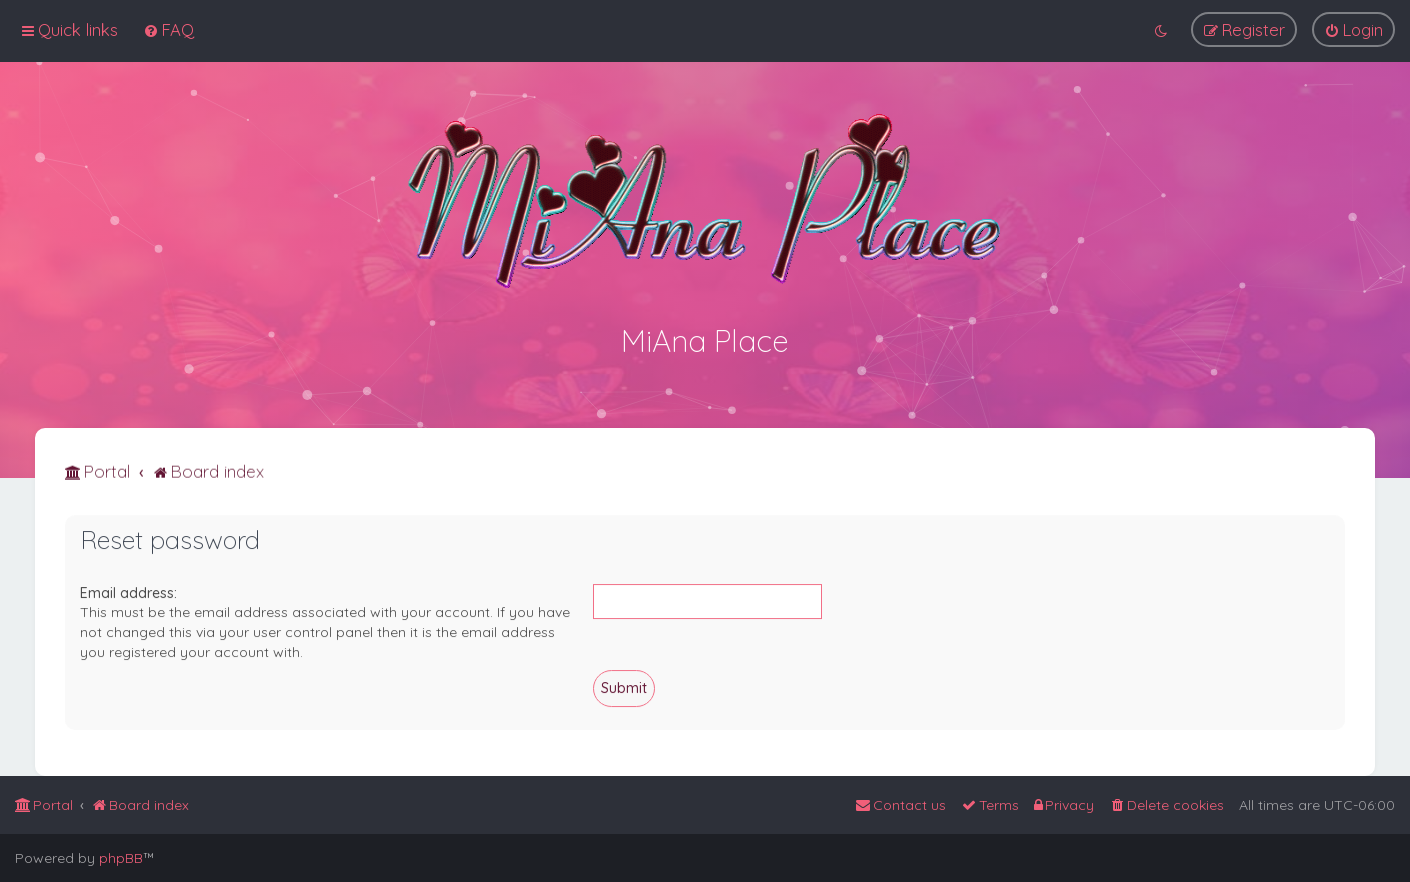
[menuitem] (168, 29)
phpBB (121, 858)
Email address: (128, 591)
